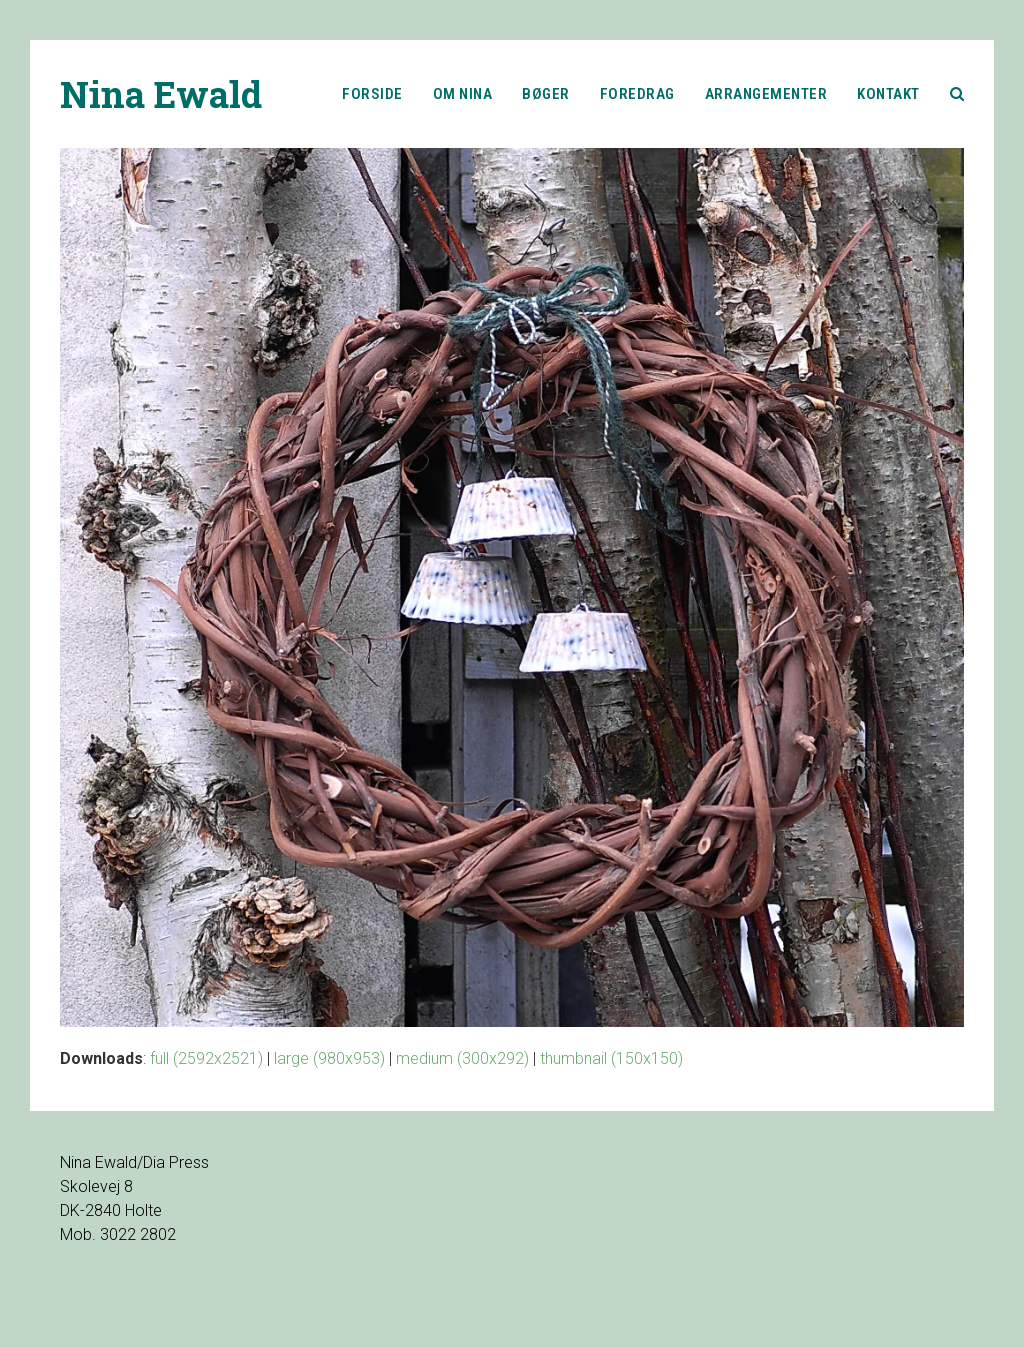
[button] (957, 94)
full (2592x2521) (206, 1058)
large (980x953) (329, 1058)
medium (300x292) (462, 1058)
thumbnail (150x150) (611, 1058)
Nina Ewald (161, 94)
